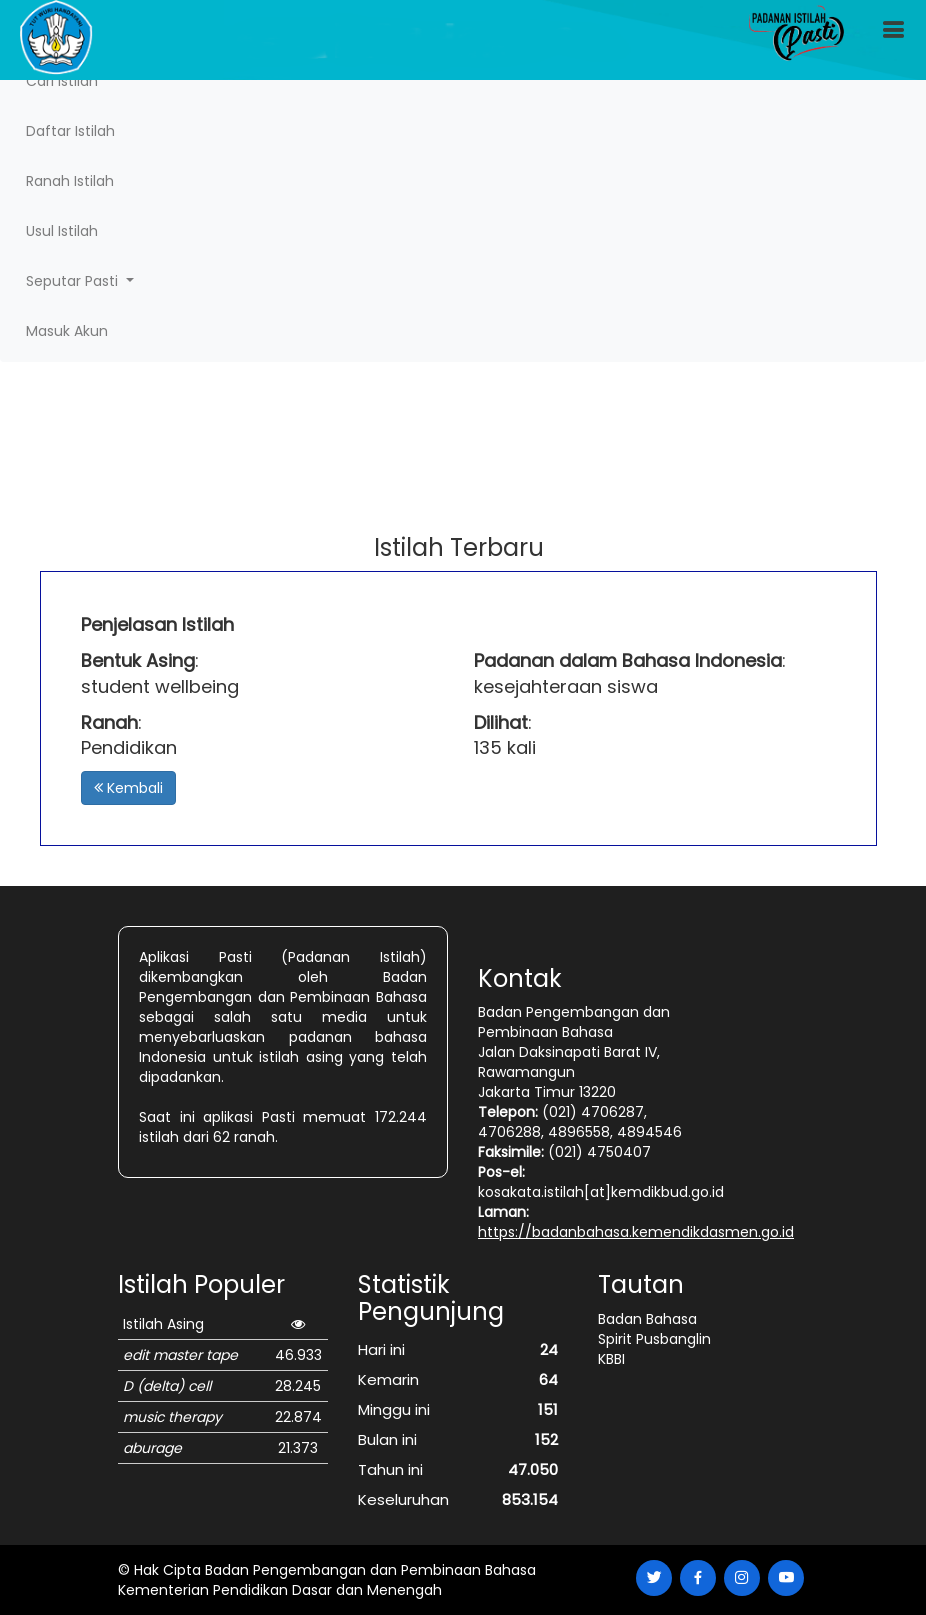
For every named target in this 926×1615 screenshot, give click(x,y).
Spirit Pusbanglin (654, 1339)
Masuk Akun (67, 331)
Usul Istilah (62, 231)
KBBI (611, 1359)
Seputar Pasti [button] (74, 281)
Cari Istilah (62, 81)
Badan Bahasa (647, 1319)
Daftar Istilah (70, 131)
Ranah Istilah (70, 181)
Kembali (128, 788)
